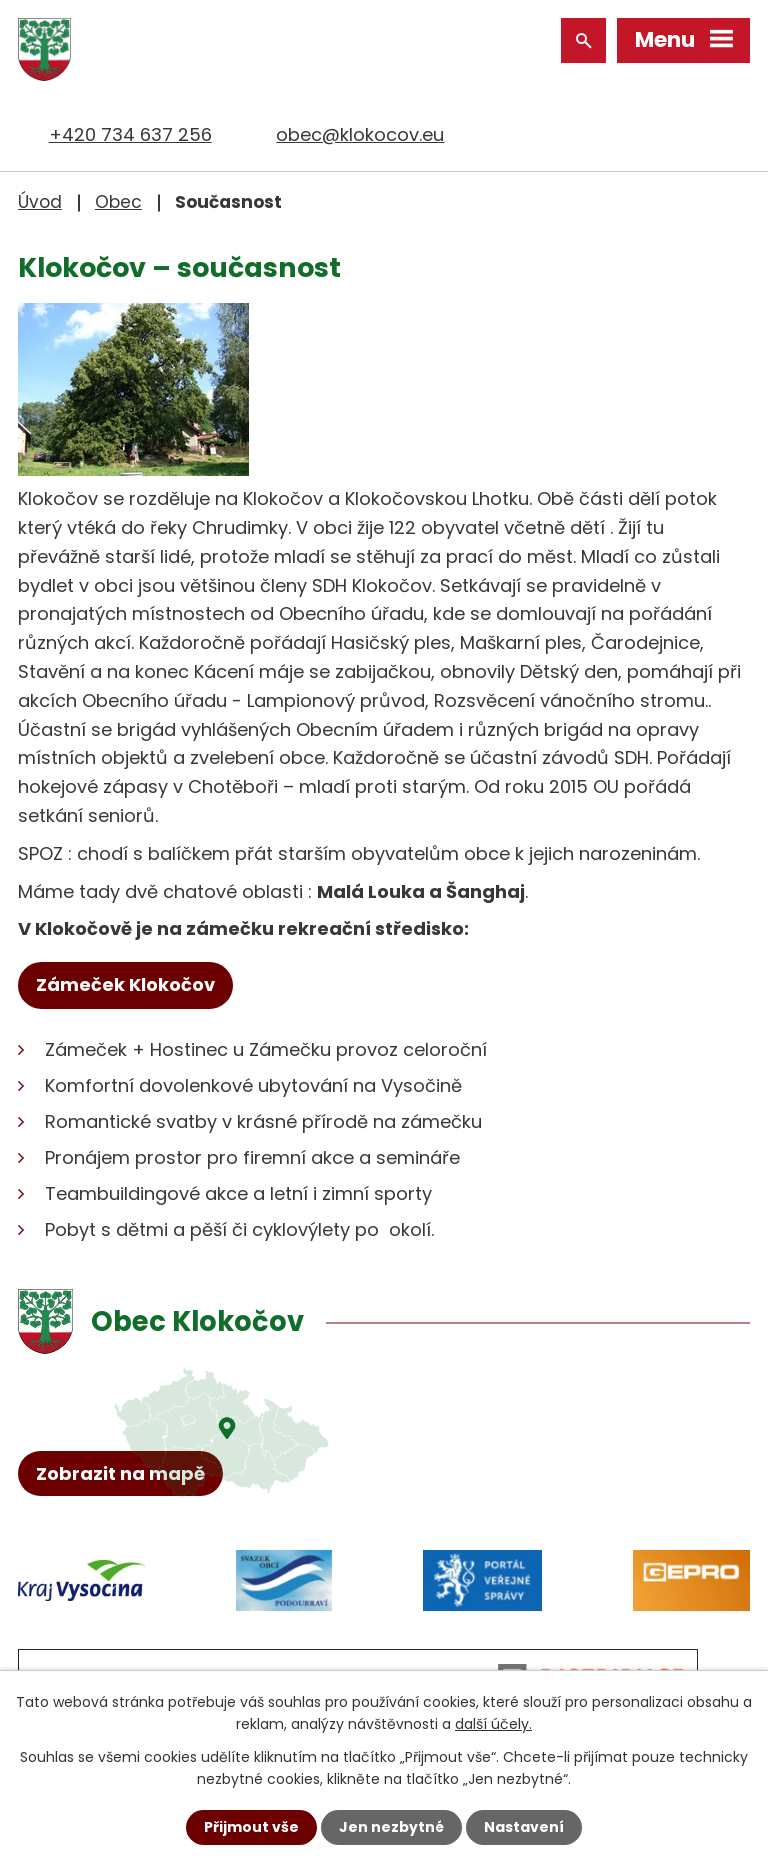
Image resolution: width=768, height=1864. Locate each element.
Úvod (40, 202)
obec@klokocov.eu (360, 134)
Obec (118, 202)
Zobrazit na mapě (120, 1473)
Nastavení (524, 1827)
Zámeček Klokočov (125, 984)
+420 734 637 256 (130, 134)
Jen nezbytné (391, 1827)
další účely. (493, 1724)
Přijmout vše (251, 1827)
